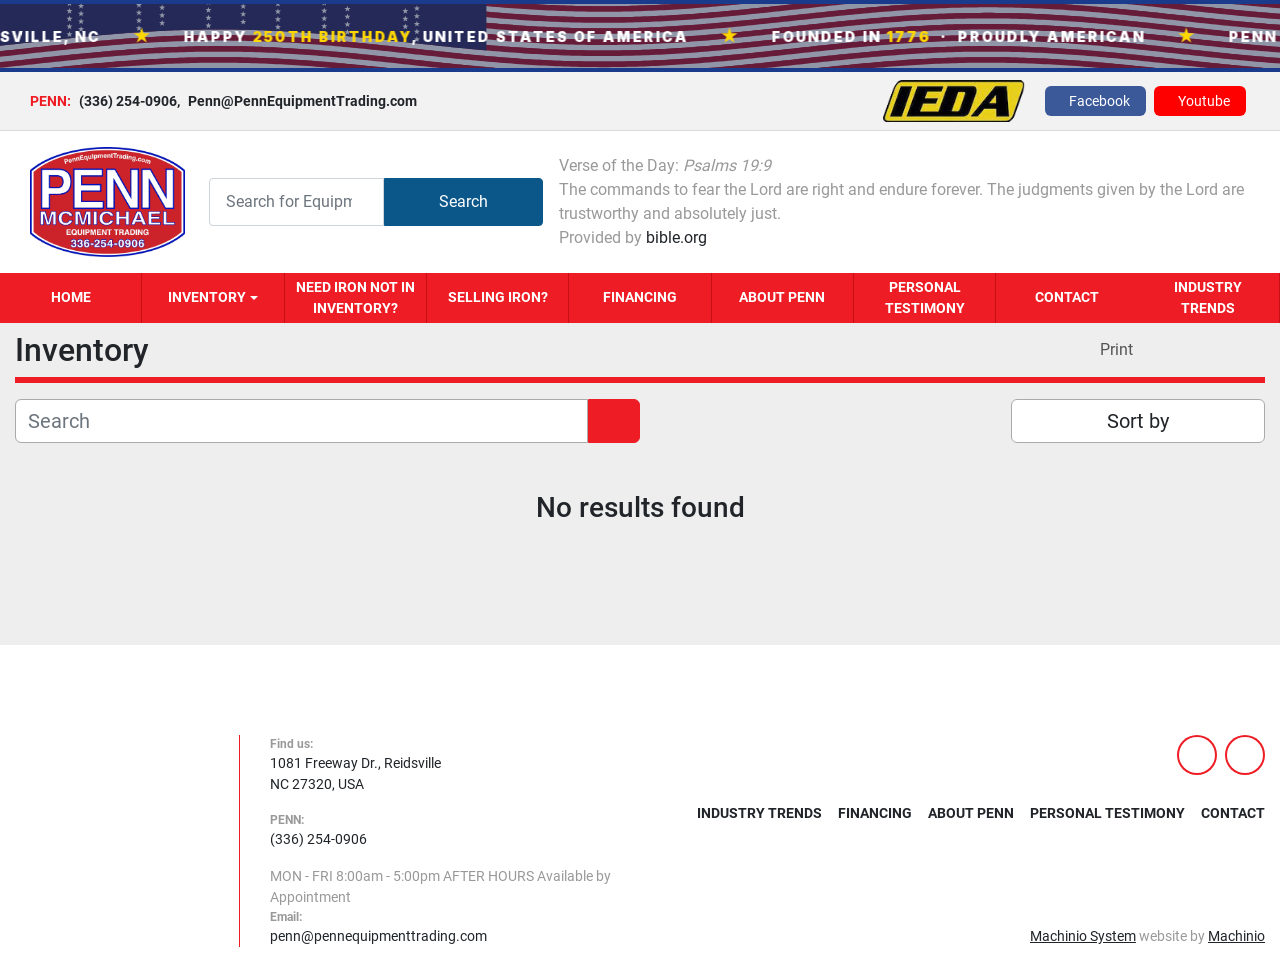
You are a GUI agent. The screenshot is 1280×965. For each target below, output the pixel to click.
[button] (212, 298)
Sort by (1138, 421)
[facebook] (1095, 101)
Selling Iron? (498, 297)
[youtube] (1200, 101)
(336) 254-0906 (128, 101)
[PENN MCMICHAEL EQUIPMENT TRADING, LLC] (112, 840)
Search (463, 201)
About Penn (782, 297)
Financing (640, 297)
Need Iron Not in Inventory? (355, 297)
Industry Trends (1208, 297)
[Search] (296, 201)
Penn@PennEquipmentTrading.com (297, 101)
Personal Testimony (925, 297)
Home (71, 297)
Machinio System (1083, 936)
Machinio (1236, 936)
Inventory (207, 297)
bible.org (676, 237)
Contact (1067, 297)
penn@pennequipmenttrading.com (378, 936)
